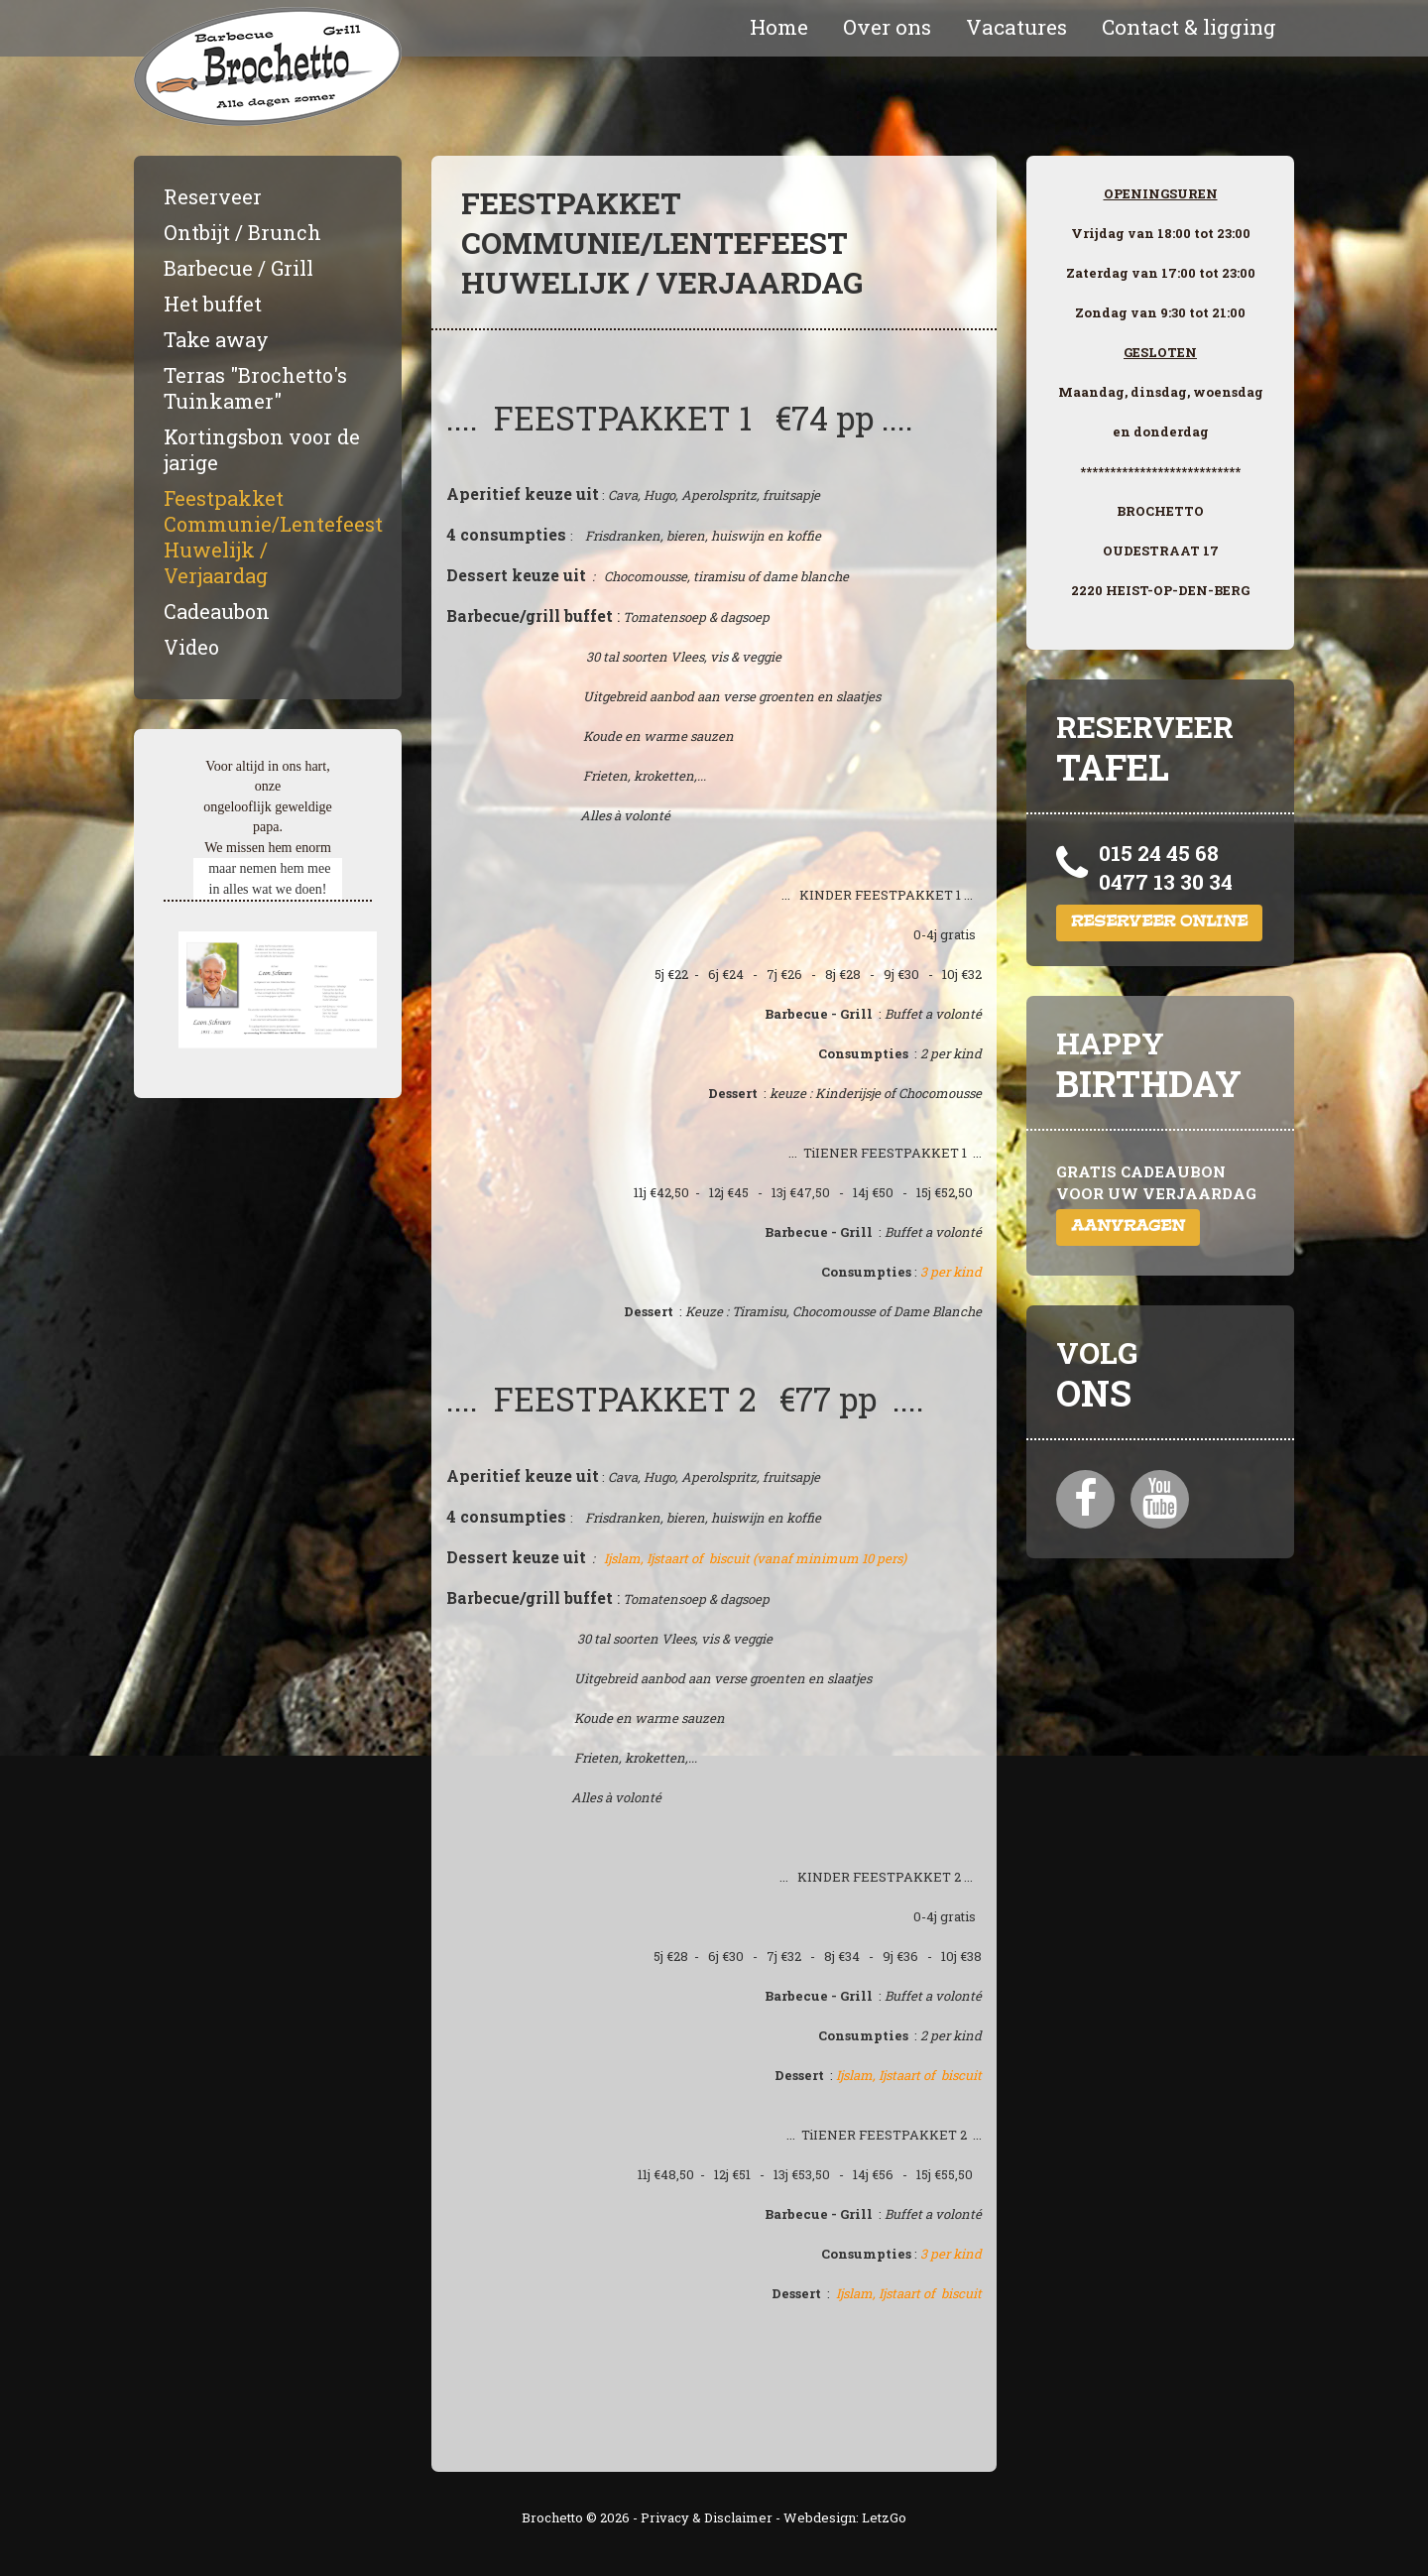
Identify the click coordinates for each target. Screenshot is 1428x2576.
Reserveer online (1159, 923)
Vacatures (1016, 27)
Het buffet (213, 303)
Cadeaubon (217, 611)
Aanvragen (1128, 1227)
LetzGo (884, 2517)
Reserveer (213, 196)
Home (779, 27)
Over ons (887, 27)
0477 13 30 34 (1166, 882)
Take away (216, 339)
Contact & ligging (1189, 27)
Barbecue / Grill (238, 268)
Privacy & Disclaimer (707, 2517)
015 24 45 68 (1159, 853)
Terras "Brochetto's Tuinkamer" (255, 388)
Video (191, 647)
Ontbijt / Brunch (242, 232)
